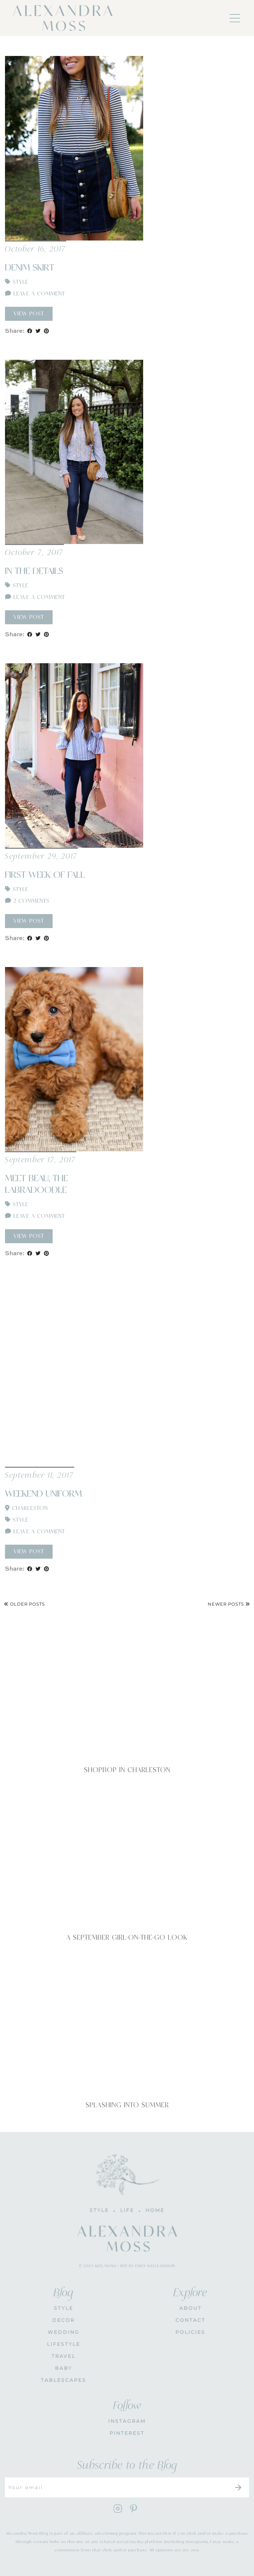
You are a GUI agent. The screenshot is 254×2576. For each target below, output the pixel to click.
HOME (154, 2210)
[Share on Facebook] (30, 331)
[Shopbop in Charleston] (127, 1686)
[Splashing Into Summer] (127, 2022)
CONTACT (190, 2320)
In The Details (34, 571)
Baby (63, 2368)
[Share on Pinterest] (46, 331)
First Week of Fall (45, 875)
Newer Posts (229, 1604)
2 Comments (27, 901)
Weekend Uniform (43, 1494)
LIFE (127, 2210)
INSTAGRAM (127, 2421)
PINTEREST (127, 2433)
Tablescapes (63, 2380)
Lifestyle (63, 2344)
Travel (64, 2356)
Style (20, 282)
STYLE (63, 2308)
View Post (29, 314)
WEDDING (64, 2332)
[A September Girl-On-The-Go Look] (127, 1854)
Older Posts (24, 1604)
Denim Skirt (29, 267)
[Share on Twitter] (38, 331)
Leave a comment (35, 294)
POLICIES (190, 2332)
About (190, 2308)
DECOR (63, 2320)
